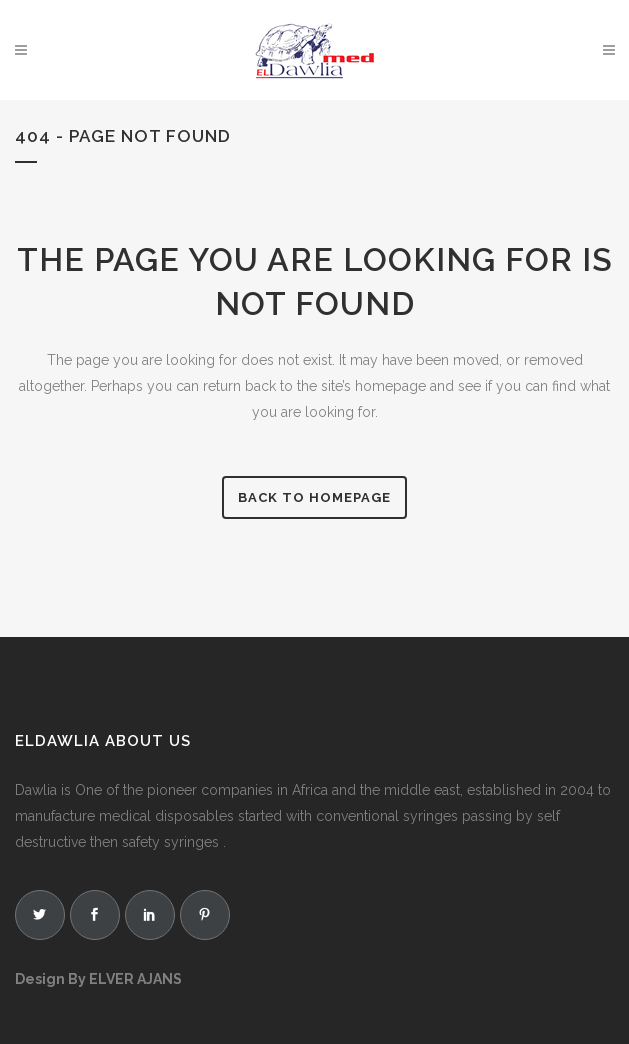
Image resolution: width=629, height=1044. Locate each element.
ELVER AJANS (135, 979)
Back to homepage (314, 497)
